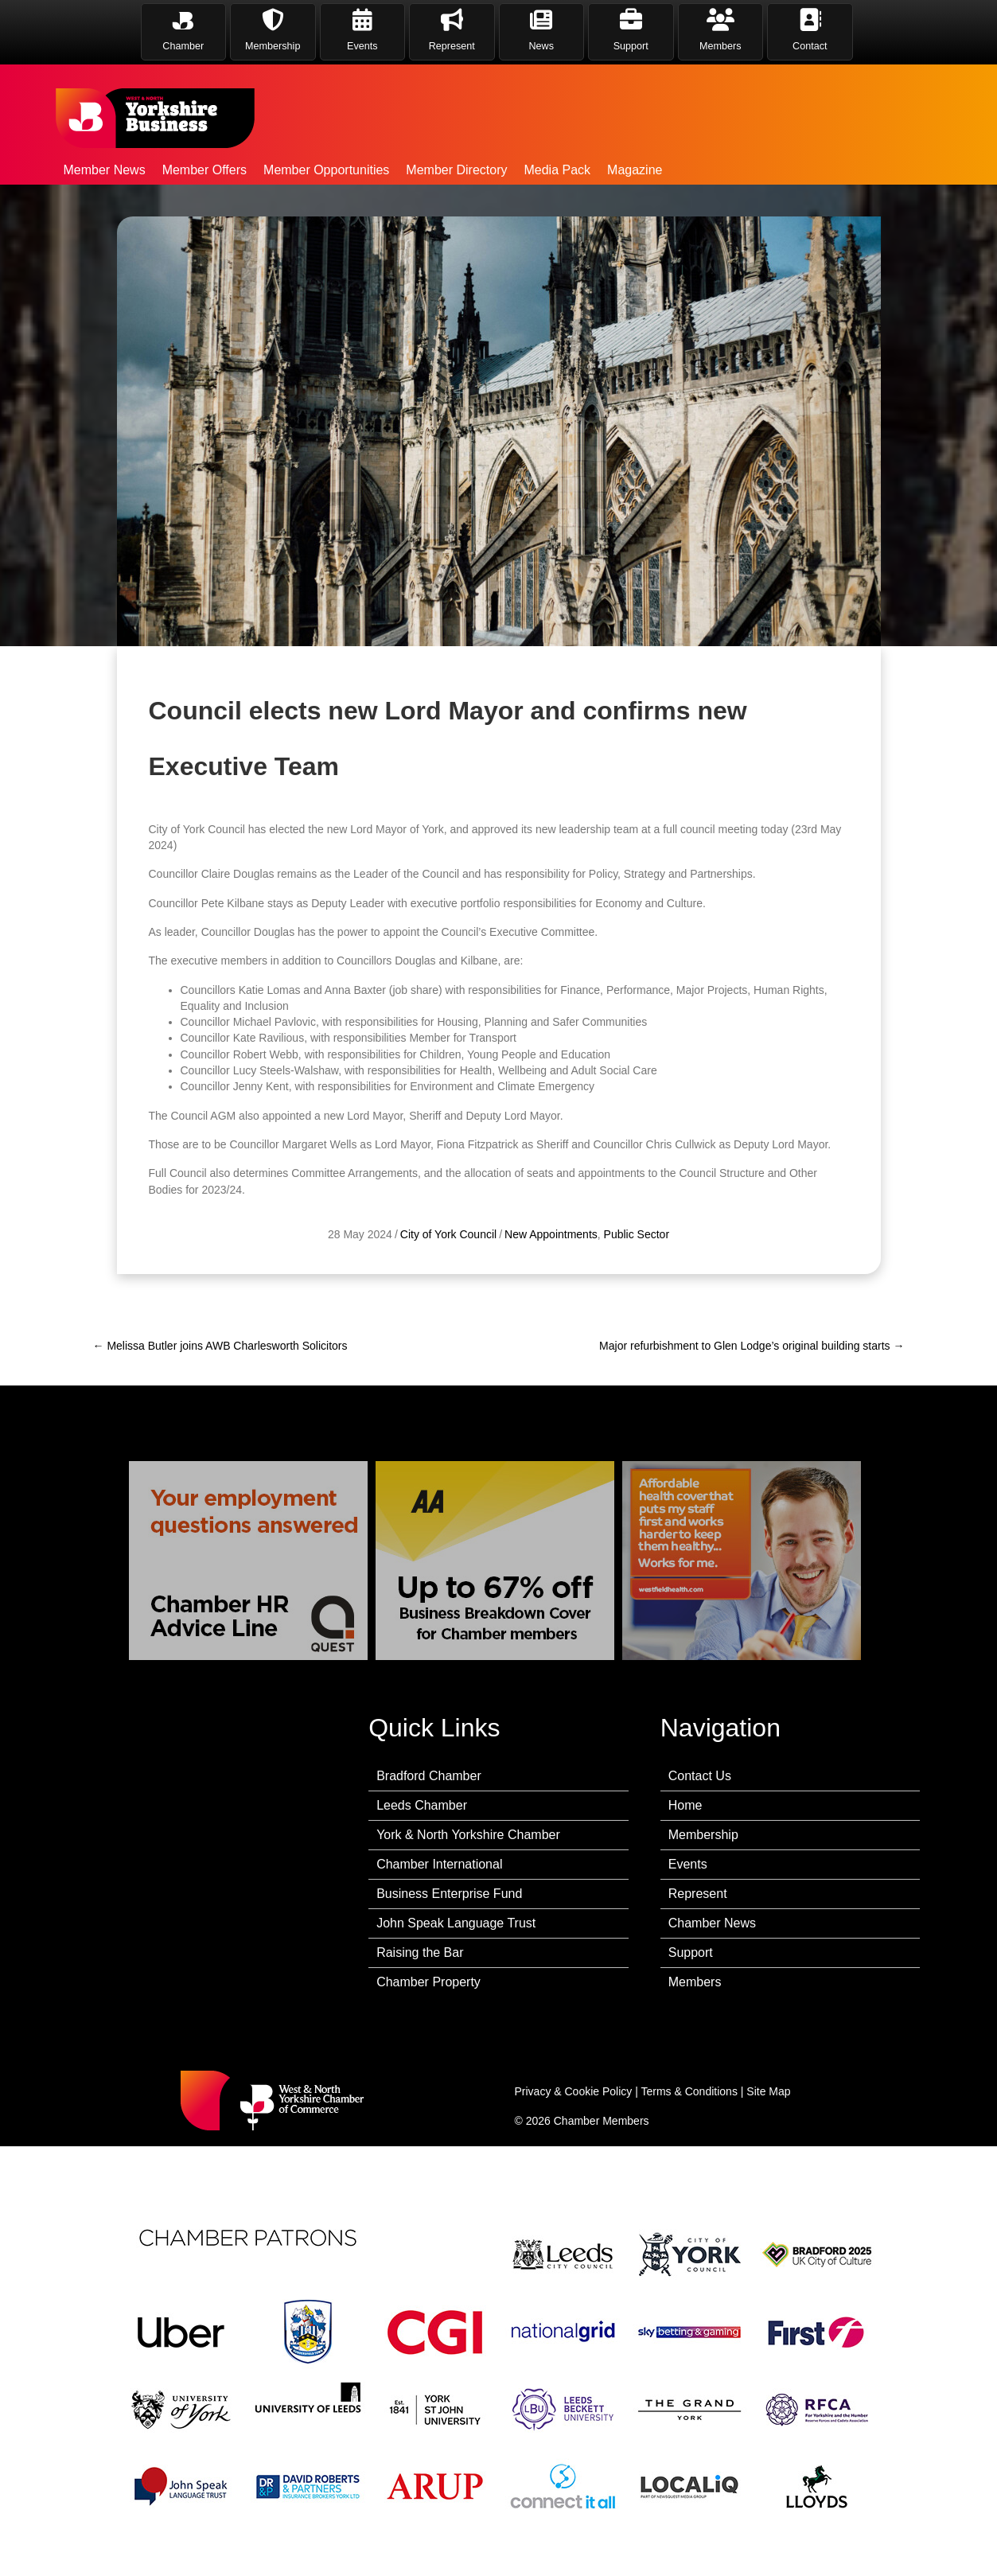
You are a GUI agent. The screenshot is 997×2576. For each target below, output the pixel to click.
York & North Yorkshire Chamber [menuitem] (468, 1834)
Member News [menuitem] (105, 170)
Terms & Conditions (689, 2091)
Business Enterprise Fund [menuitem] (449, 1893)
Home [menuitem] (685, 1805)
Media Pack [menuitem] (557, 170)
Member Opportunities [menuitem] (326, 170)
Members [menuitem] (695, 1982)
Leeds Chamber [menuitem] (421, 1805)
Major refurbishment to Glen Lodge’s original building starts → (751, 1345)
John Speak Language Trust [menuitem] (455, 1923)
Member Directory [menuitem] (456, 170)
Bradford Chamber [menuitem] (428, 1776)
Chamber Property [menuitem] (428, 1982)
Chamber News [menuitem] (712, 1923)
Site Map (768, 2091)
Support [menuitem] (690, 1952)
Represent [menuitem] (697, 1893)
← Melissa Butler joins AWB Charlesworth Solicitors (220, 1345)
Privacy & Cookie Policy (574, 2091)
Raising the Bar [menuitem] (419, 1952)
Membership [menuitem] (703, 1834)
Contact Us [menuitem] (699, 1776)
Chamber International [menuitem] (439, 1864)
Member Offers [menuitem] (204, 170)
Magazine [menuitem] (634, 170)
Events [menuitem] (687, 1864)
